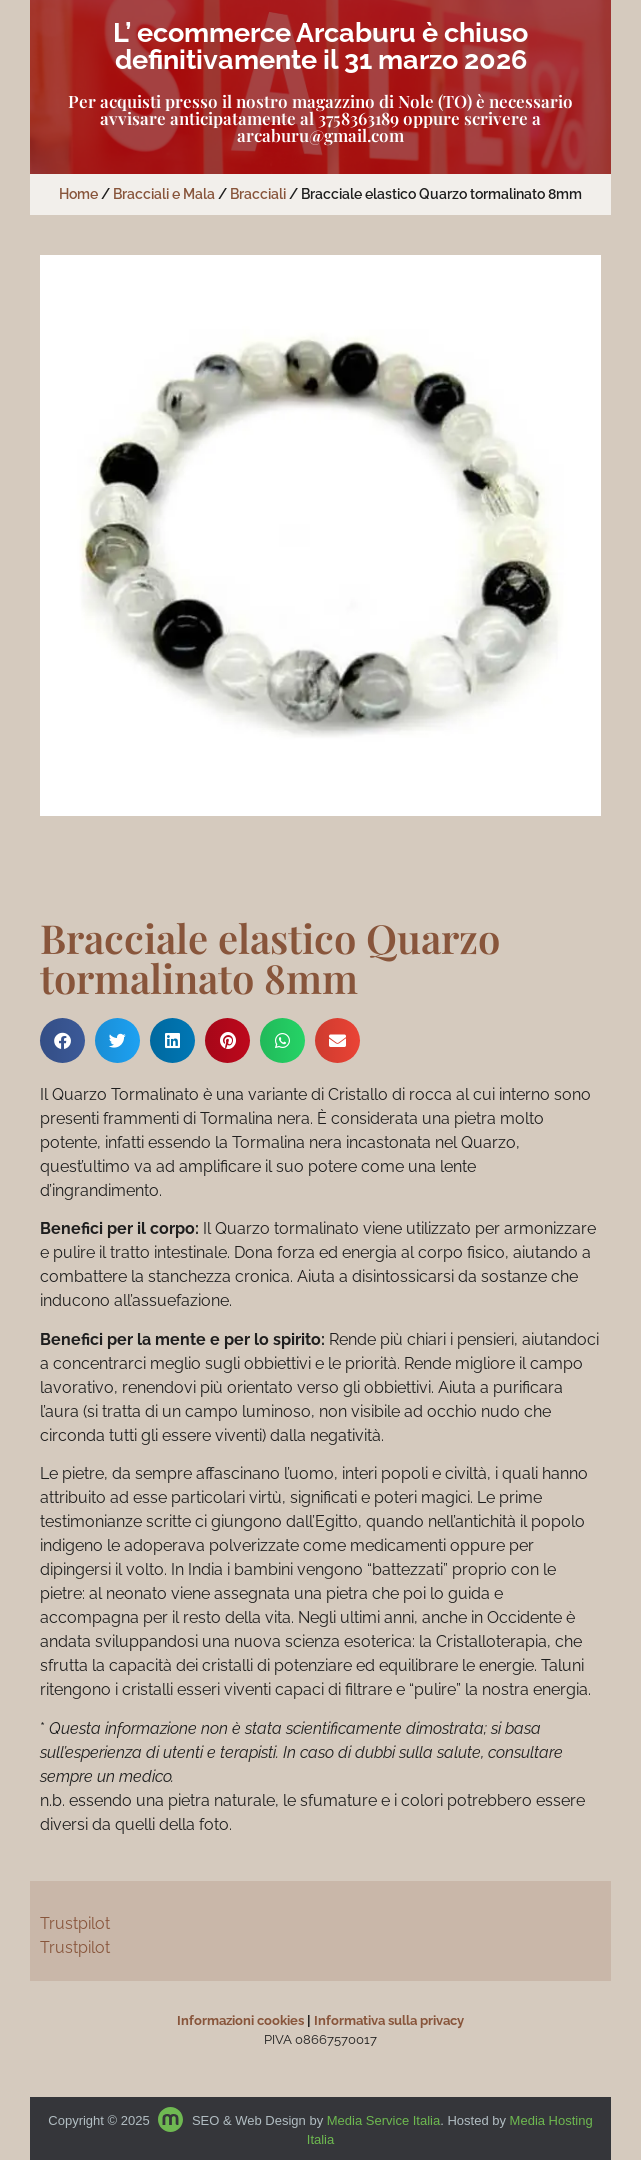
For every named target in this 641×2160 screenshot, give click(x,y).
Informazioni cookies (240, 2020)
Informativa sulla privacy (389, 2020)
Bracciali (258, 194)
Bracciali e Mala (164, 194)
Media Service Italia (383, 2120)
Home (78, 194)
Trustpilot (75, 1923)
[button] (62, 1040)
